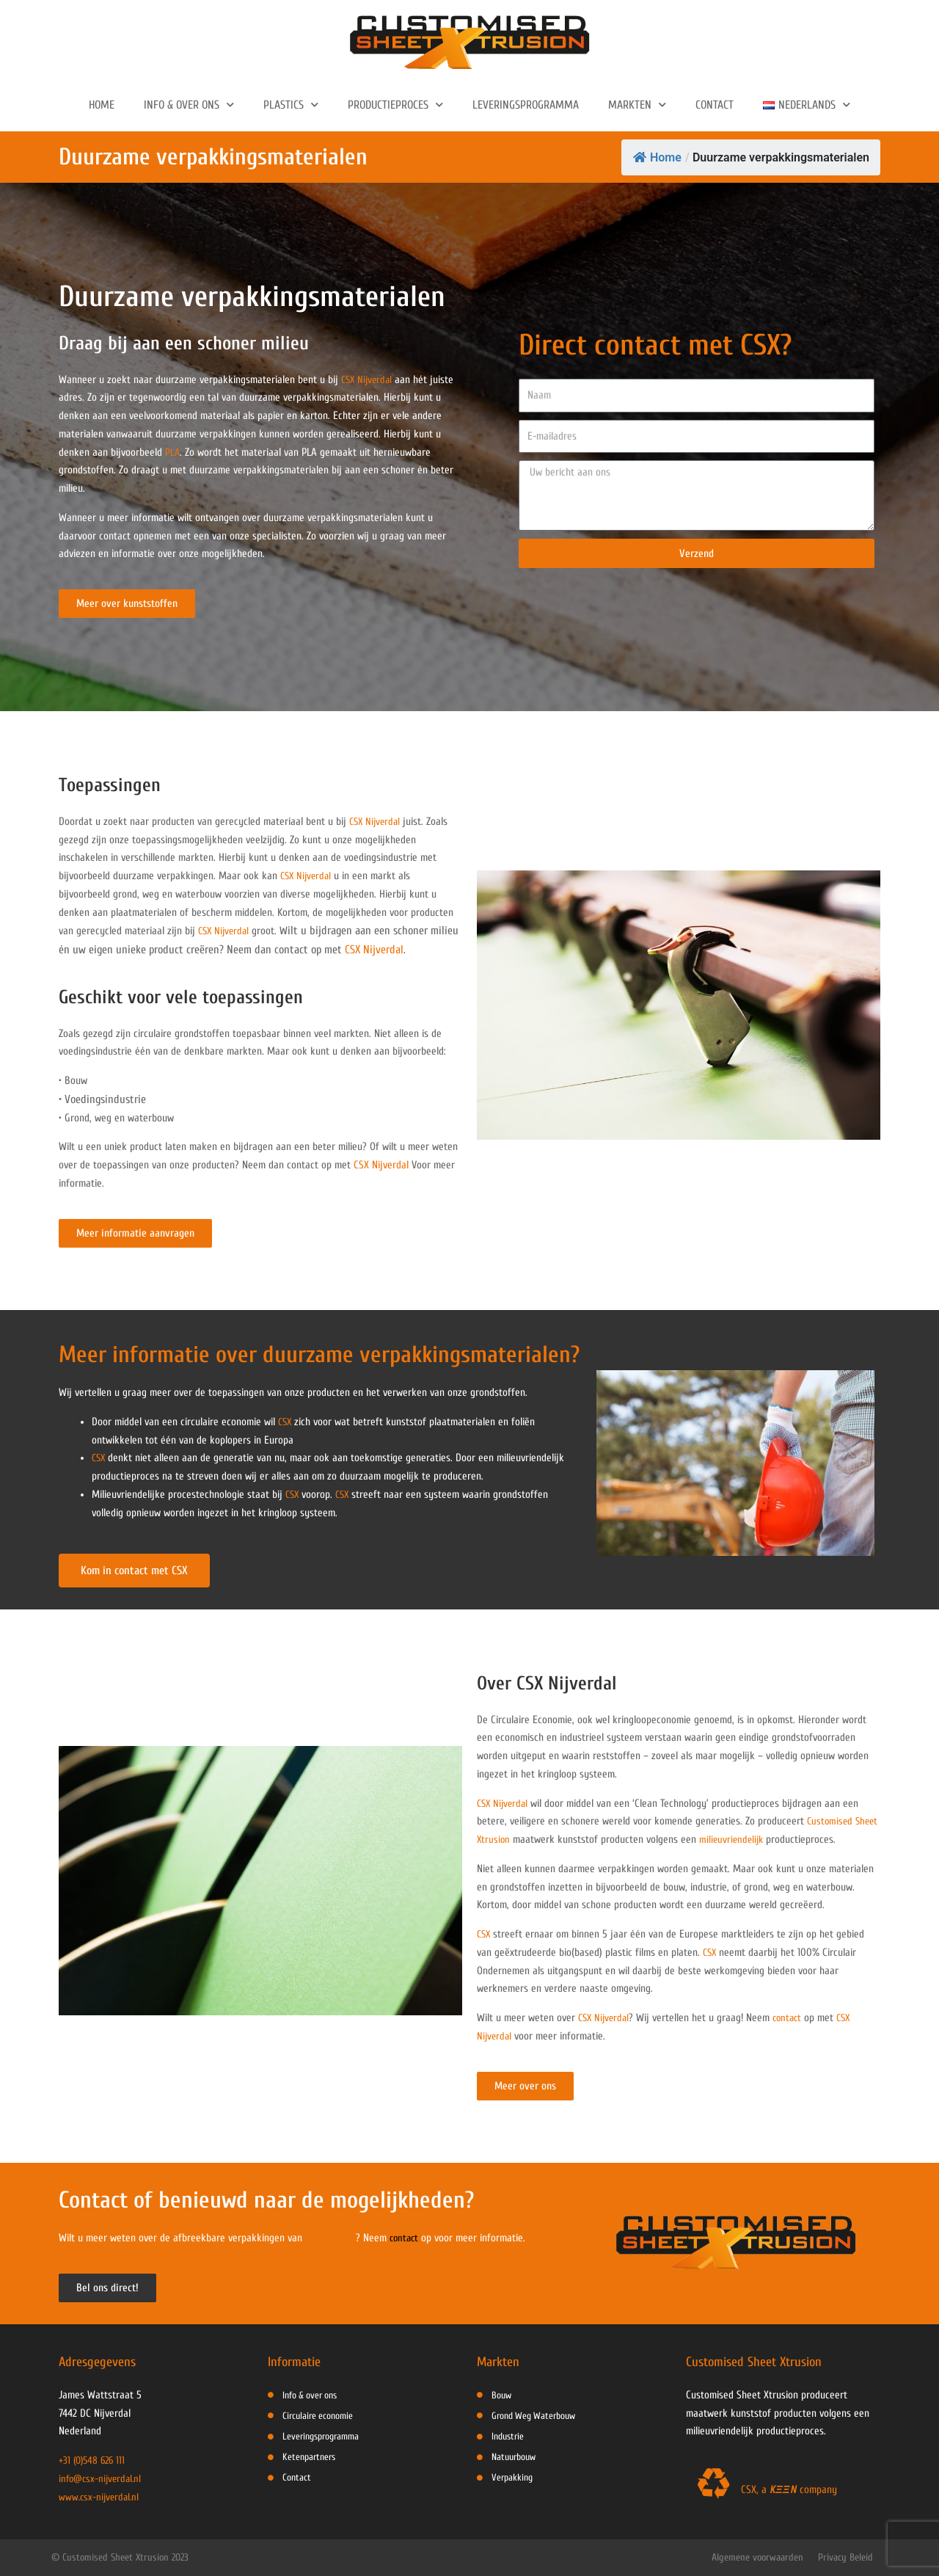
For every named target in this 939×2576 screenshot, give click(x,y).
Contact (714, 105)
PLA (172, 452)
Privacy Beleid (845, 2557)
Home (101, 105)
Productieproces (395, 104)
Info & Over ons (189, 104)
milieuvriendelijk (761, 1839)
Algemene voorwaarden (757, 2557)
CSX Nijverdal (368, 380)
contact (792, 2018)
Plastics (290, 104)
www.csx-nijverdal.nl (101, 2497)
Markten (637, 104)
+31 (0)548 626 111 (94, 2460)
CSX (285, 1422)
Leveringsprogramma (525, 105)
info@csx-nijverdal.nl (102, 2479)
